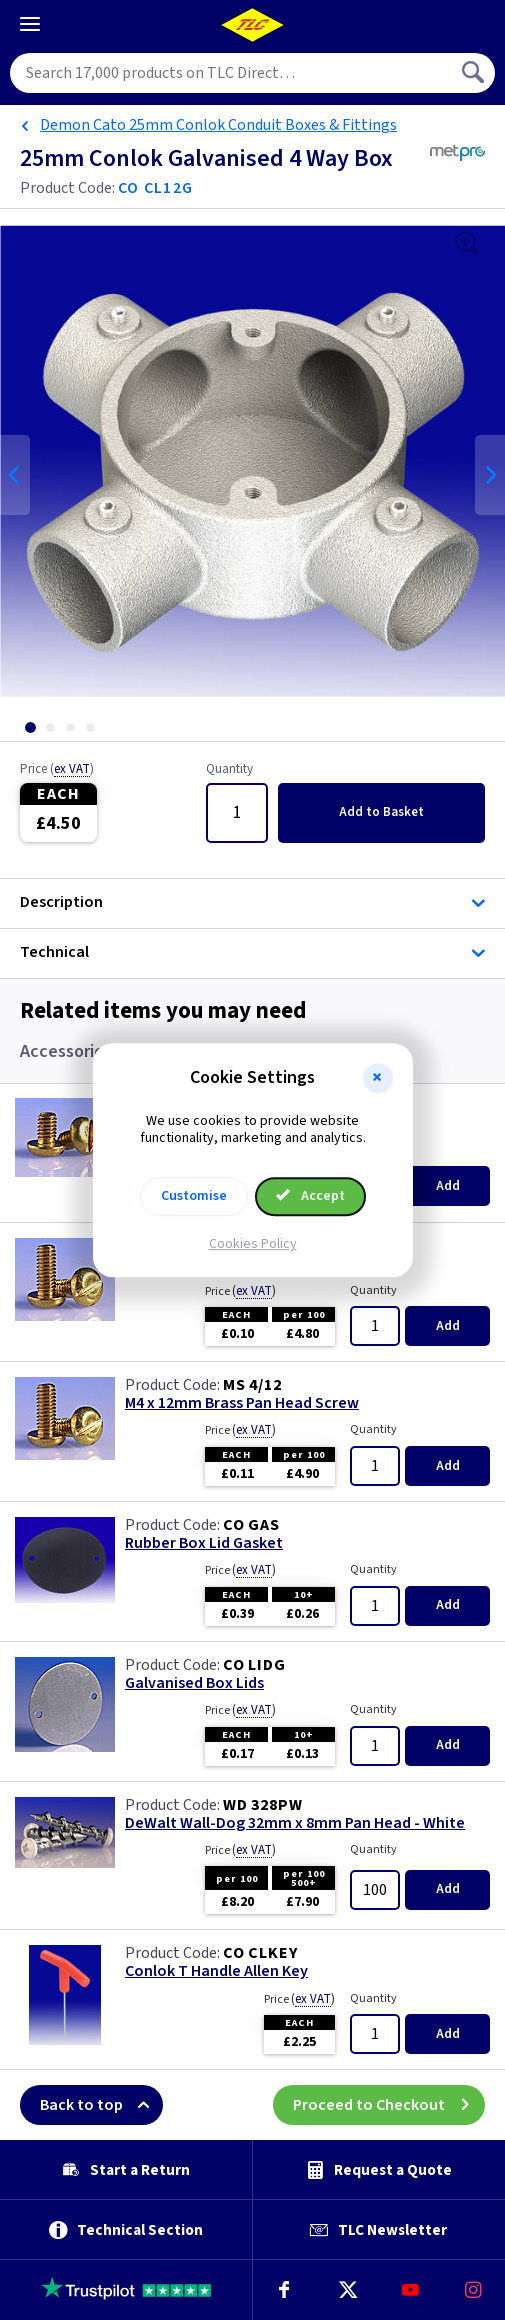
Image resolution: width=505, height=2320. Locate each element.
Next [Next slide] (490, 475)
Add (381, 812)
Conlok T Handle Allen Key (216, 1971)
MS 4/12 (252, 1385)
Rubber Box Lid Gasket (204, 1543)
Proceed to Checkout (389, 2105)
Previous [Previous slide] (15, 475)
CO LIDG (254, 1665)
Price (57, 770)
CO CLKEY (260, 1953)
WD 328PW (262, 1805)
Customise (194, 1196)
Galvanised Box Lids (194, 1683)
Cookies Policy (253, 1244)
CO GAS (251, 1525)
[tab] (30, 727)
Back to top (101, 2105)
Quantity (229, 770)
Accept (311, 1196)
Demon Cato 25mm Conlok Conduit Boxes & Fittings (218, 125)
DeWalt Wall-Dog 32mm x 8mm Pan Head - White (295, 1823)
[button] (378, 1078)
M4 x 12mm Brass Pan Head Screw (242, 1403)
